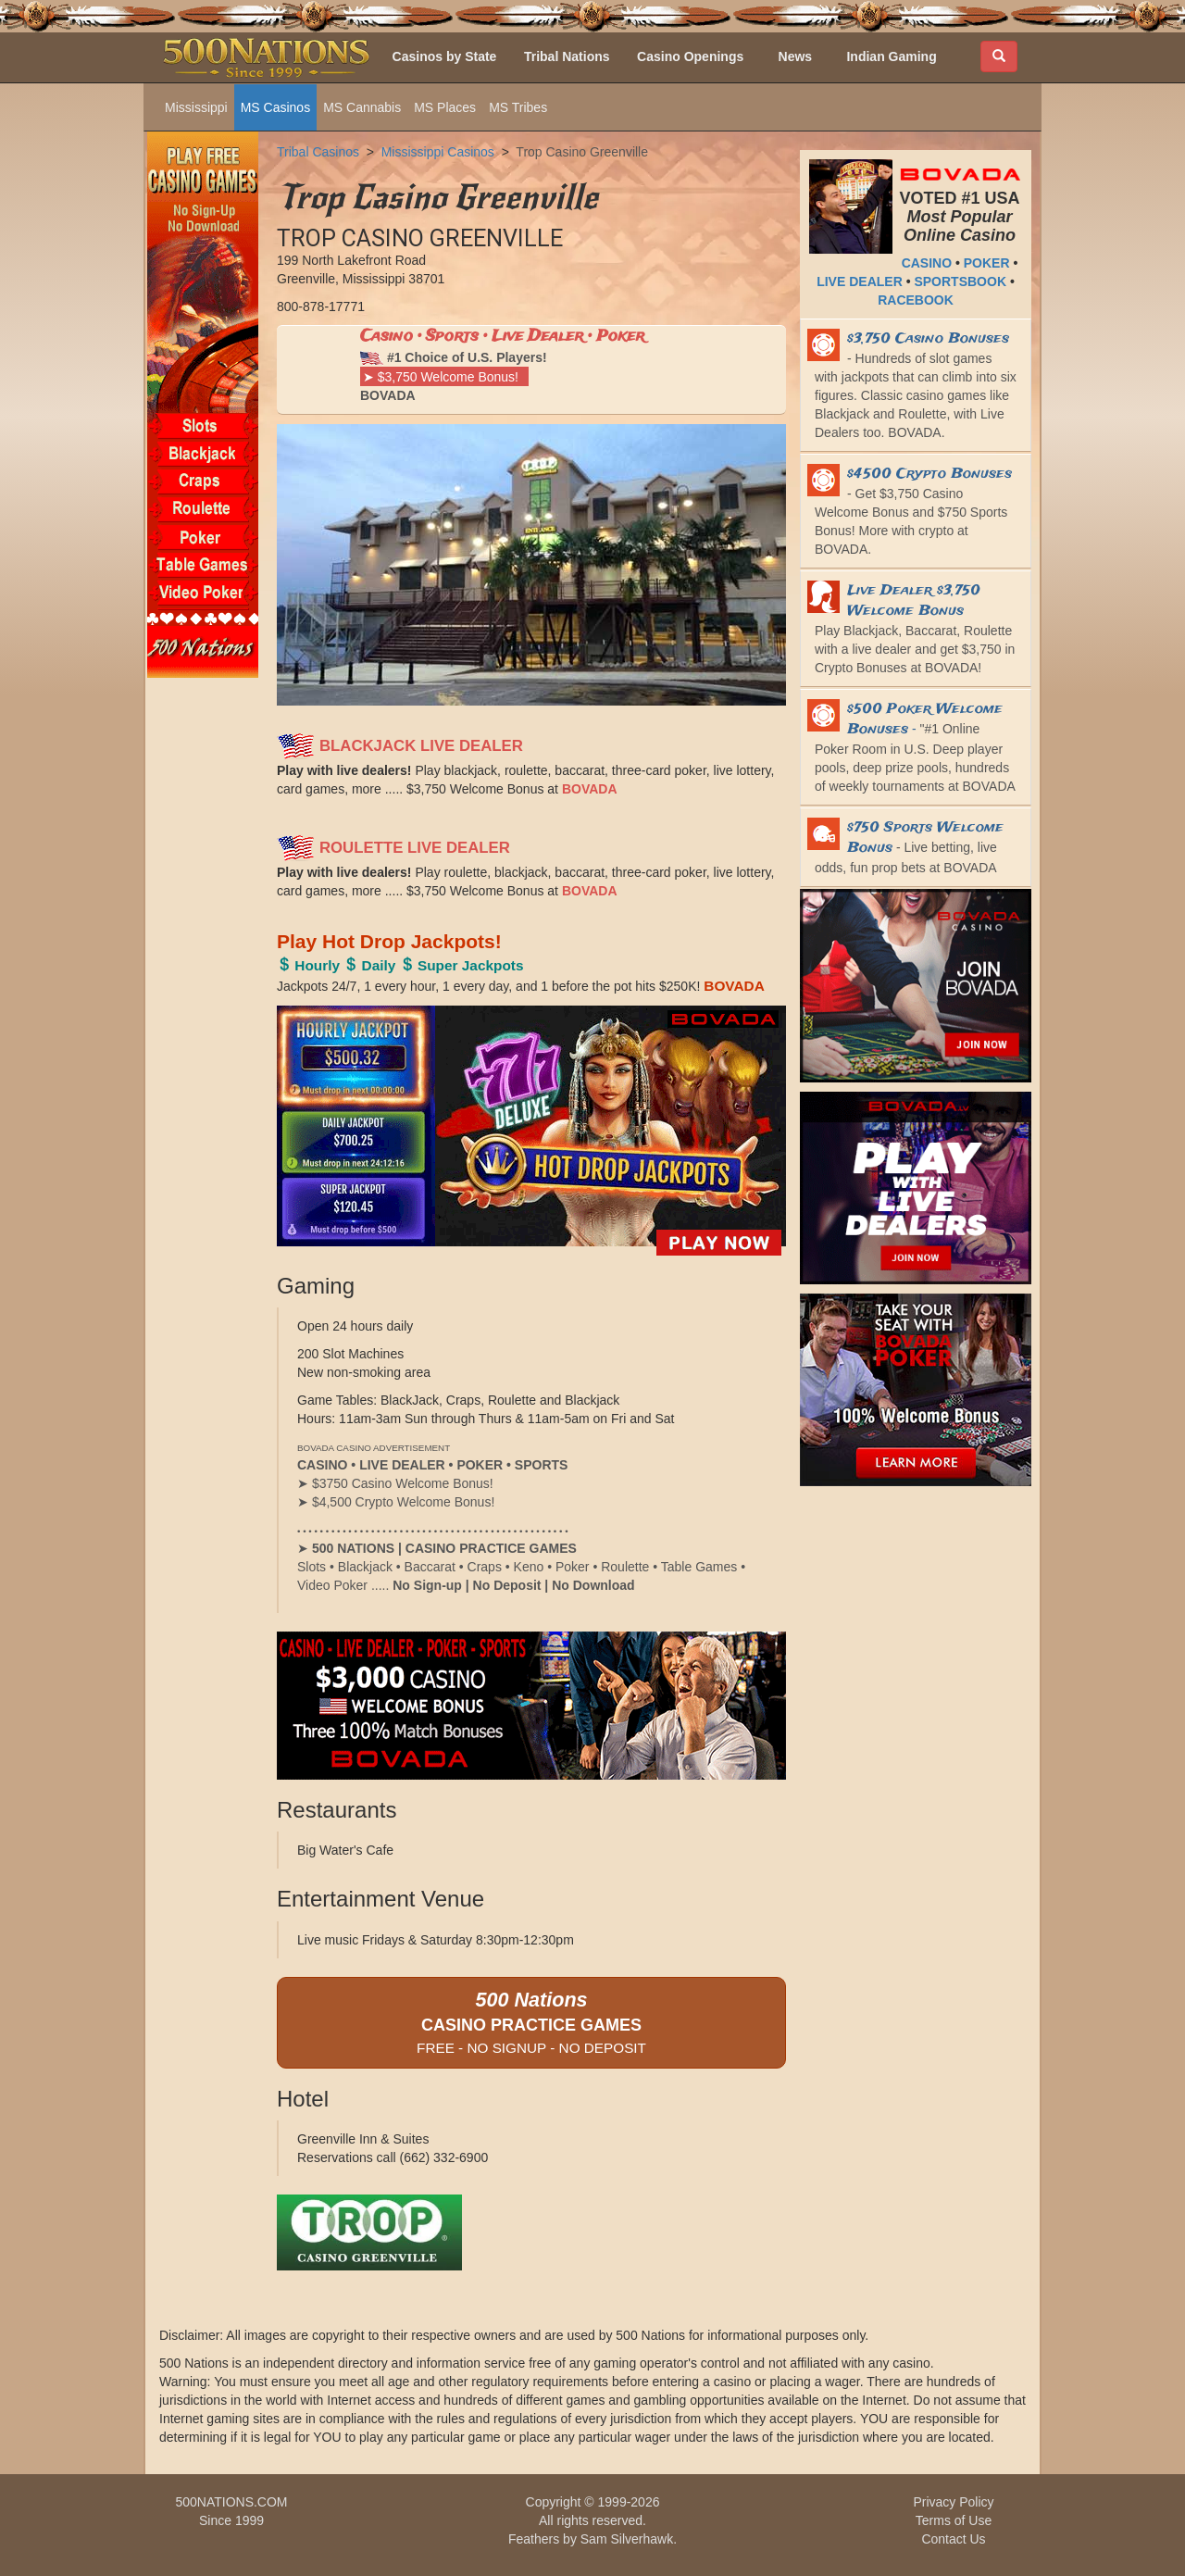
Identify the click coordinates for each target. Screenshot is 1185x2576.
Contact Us (953, 2539)
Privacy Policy (953, 2502)
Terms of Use (954, 2520)
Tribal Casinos (318, 151)
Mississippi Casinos (437, 151)
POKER (987, 263)
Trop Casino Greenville (582, 151)
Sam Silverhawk (626, 2539)
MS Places (445, 107)
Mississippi (196, 107)
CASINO (927, 263)
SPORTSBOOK (960, 281)
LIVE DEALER (860, 281)
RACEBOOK (916, 300)
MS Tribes (518, 107)
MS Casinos (275, 107)
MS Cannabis (362, 107)
